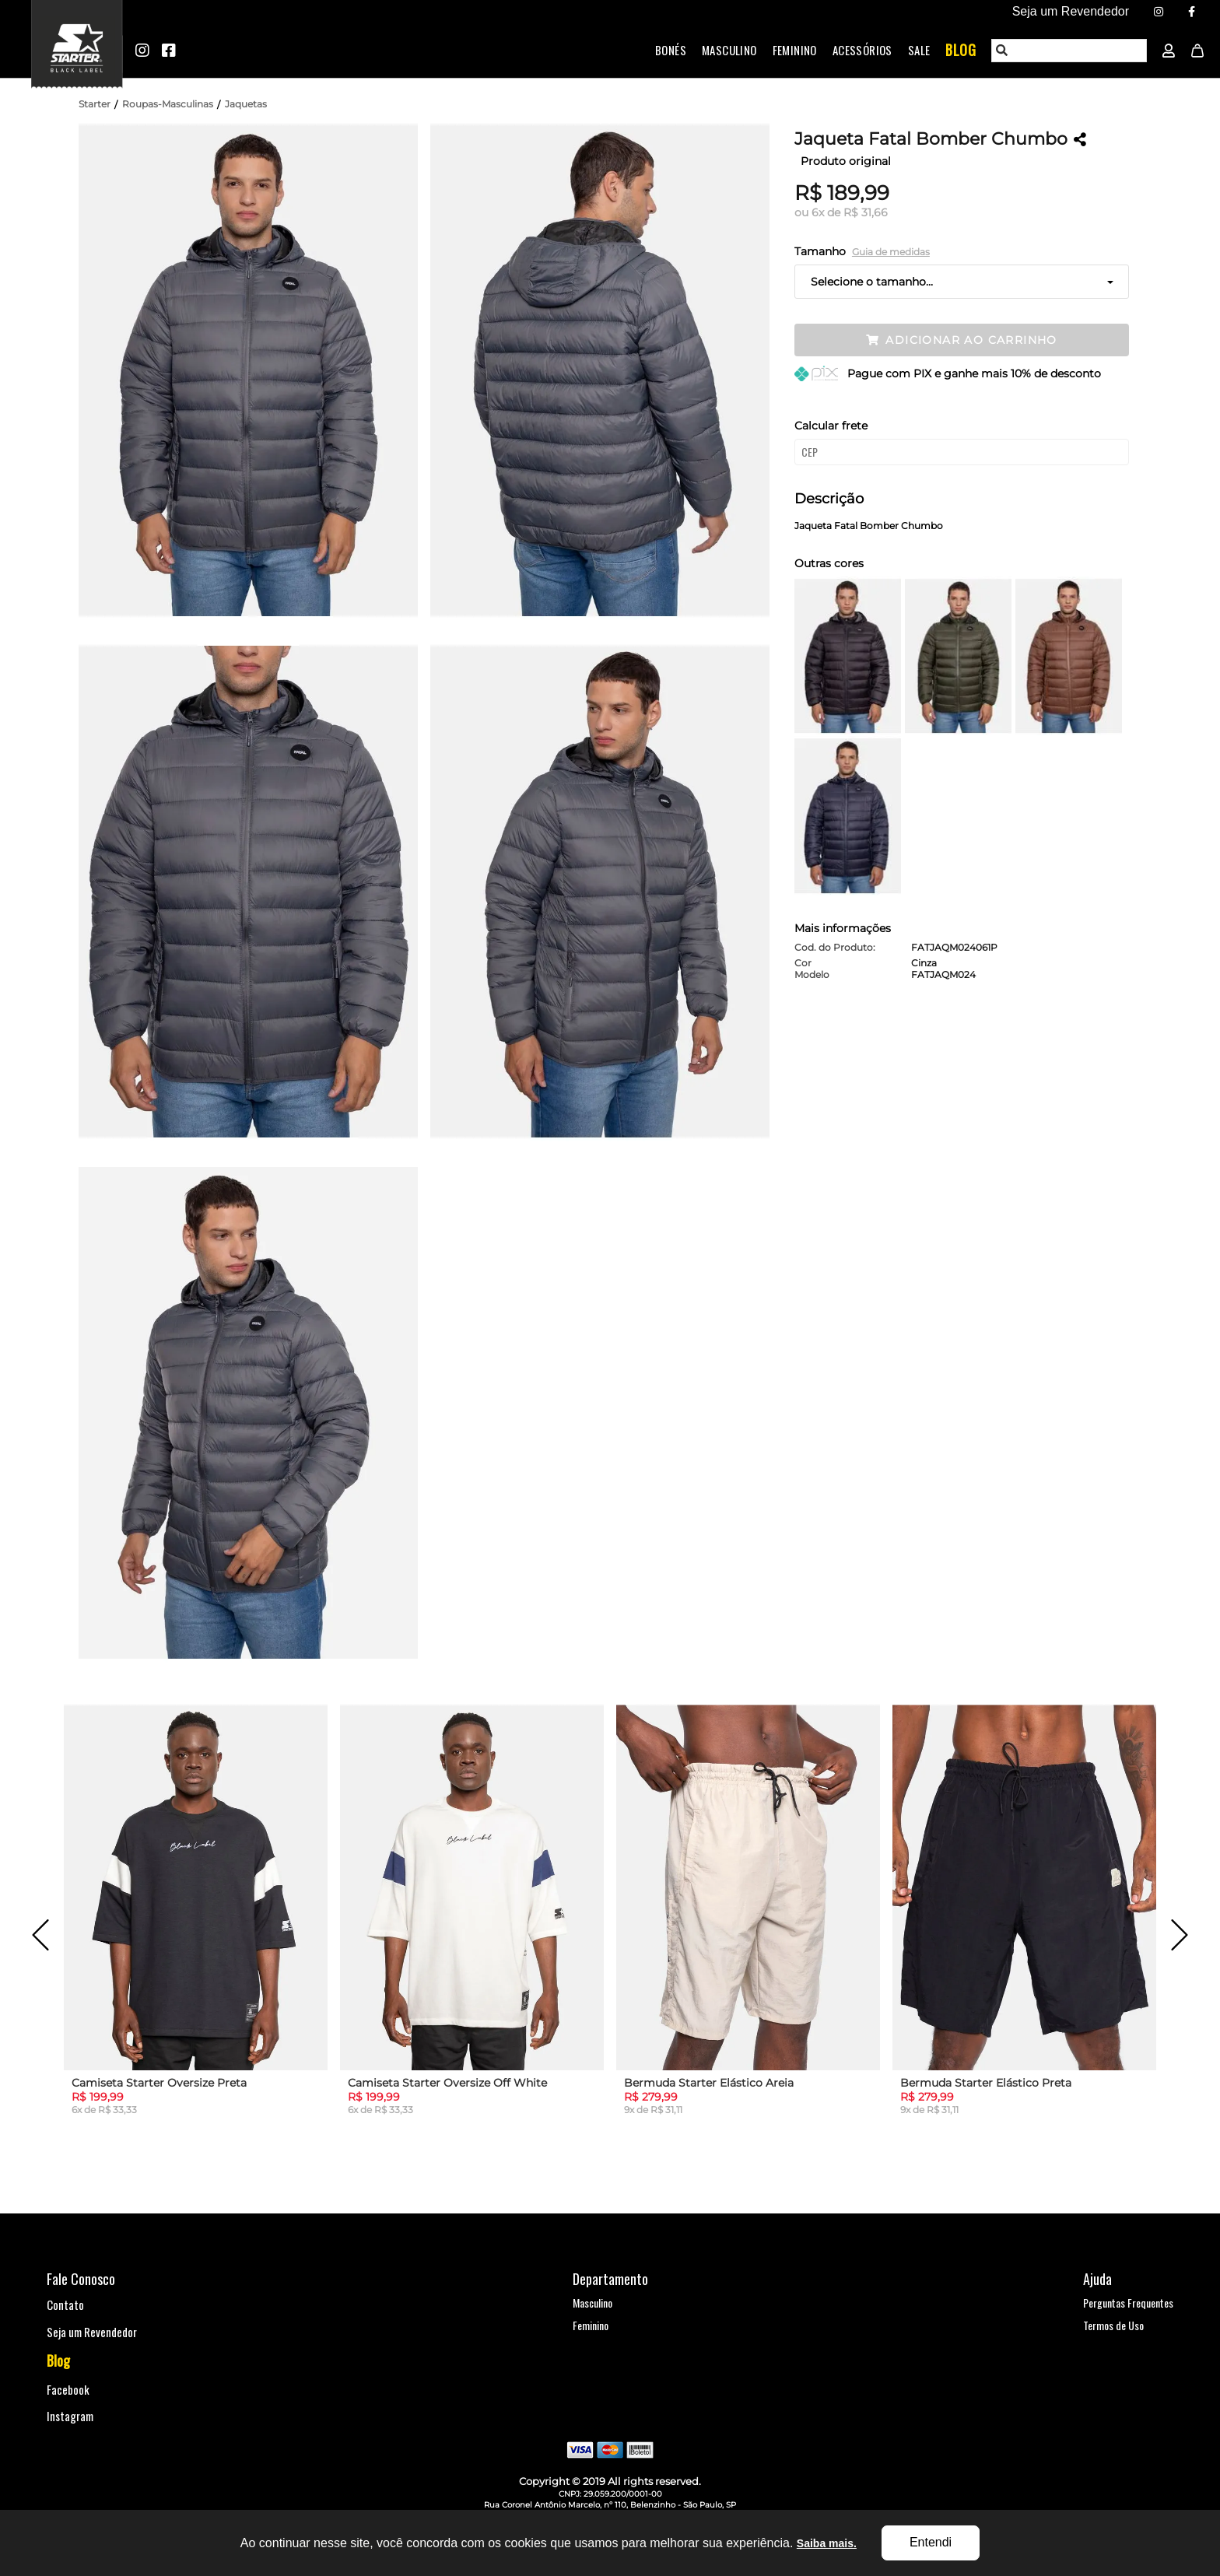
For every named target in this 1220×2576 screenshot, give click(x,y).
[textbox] (1070, 51)
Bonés (670, 49)
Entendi (931, 2542)
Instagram (70, 2415)
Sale (919, 49)
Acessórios (862, 49)
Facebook (68, 2389)
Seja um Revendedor (92, 2331)
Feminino (795, 49)
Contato (65, 2304)
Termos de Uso (1113, 2325)
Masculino (729, 49)
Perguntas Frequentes (1128, 2302)
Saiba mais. (827, 2543)
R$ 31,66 (865, 212)
